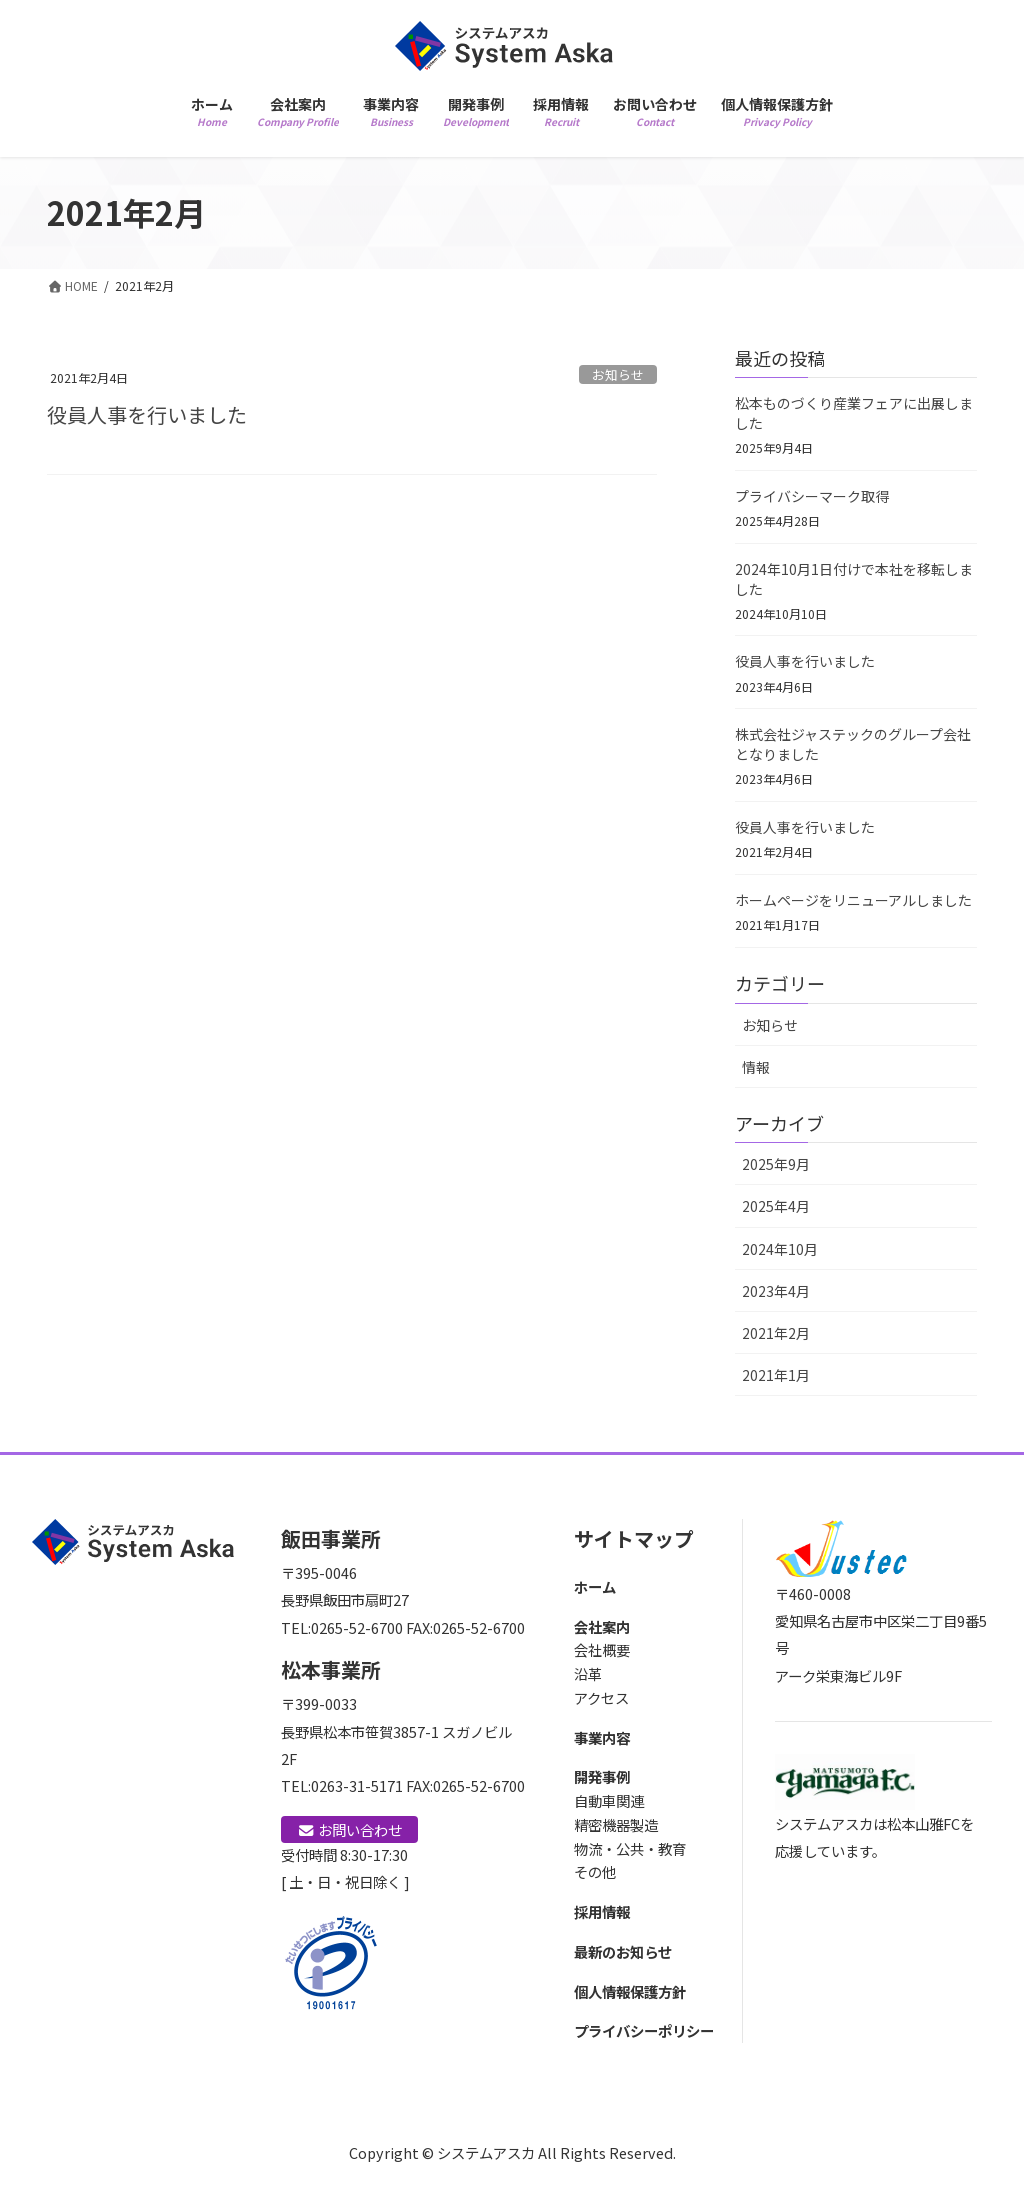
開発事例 (602, 1776)
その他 (595, 1871)
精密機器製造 (616, 1824)
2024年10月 (780, 1249)
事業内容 (602, 1737)
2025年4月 (776, 1206)
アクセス (601, 1697)
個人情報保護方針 (630, 1991)
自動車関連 (609, 1800)
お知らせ (618, 374)
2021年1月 (776, 1375)
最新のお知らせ (623, 1951)
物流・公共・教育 (630, 1848)
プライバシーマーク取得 (812, 496)
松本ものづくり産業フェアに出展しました (854, 413)
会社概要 (602, 1649)
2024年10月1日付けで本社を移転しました (854, 579)
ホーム (595, 1586)
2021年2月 (776, 1333)
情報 (756, 1067)
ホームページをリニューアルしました (853, 900)
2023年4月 (776, 1291)
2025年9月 (776, 1164)
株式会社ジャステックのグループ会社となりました (853, 744)
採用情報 (602, 1911)
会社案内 (602, 1626)
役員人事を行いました (147, 414)
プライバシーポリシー (644, 2030)
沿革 (588, 1673)
